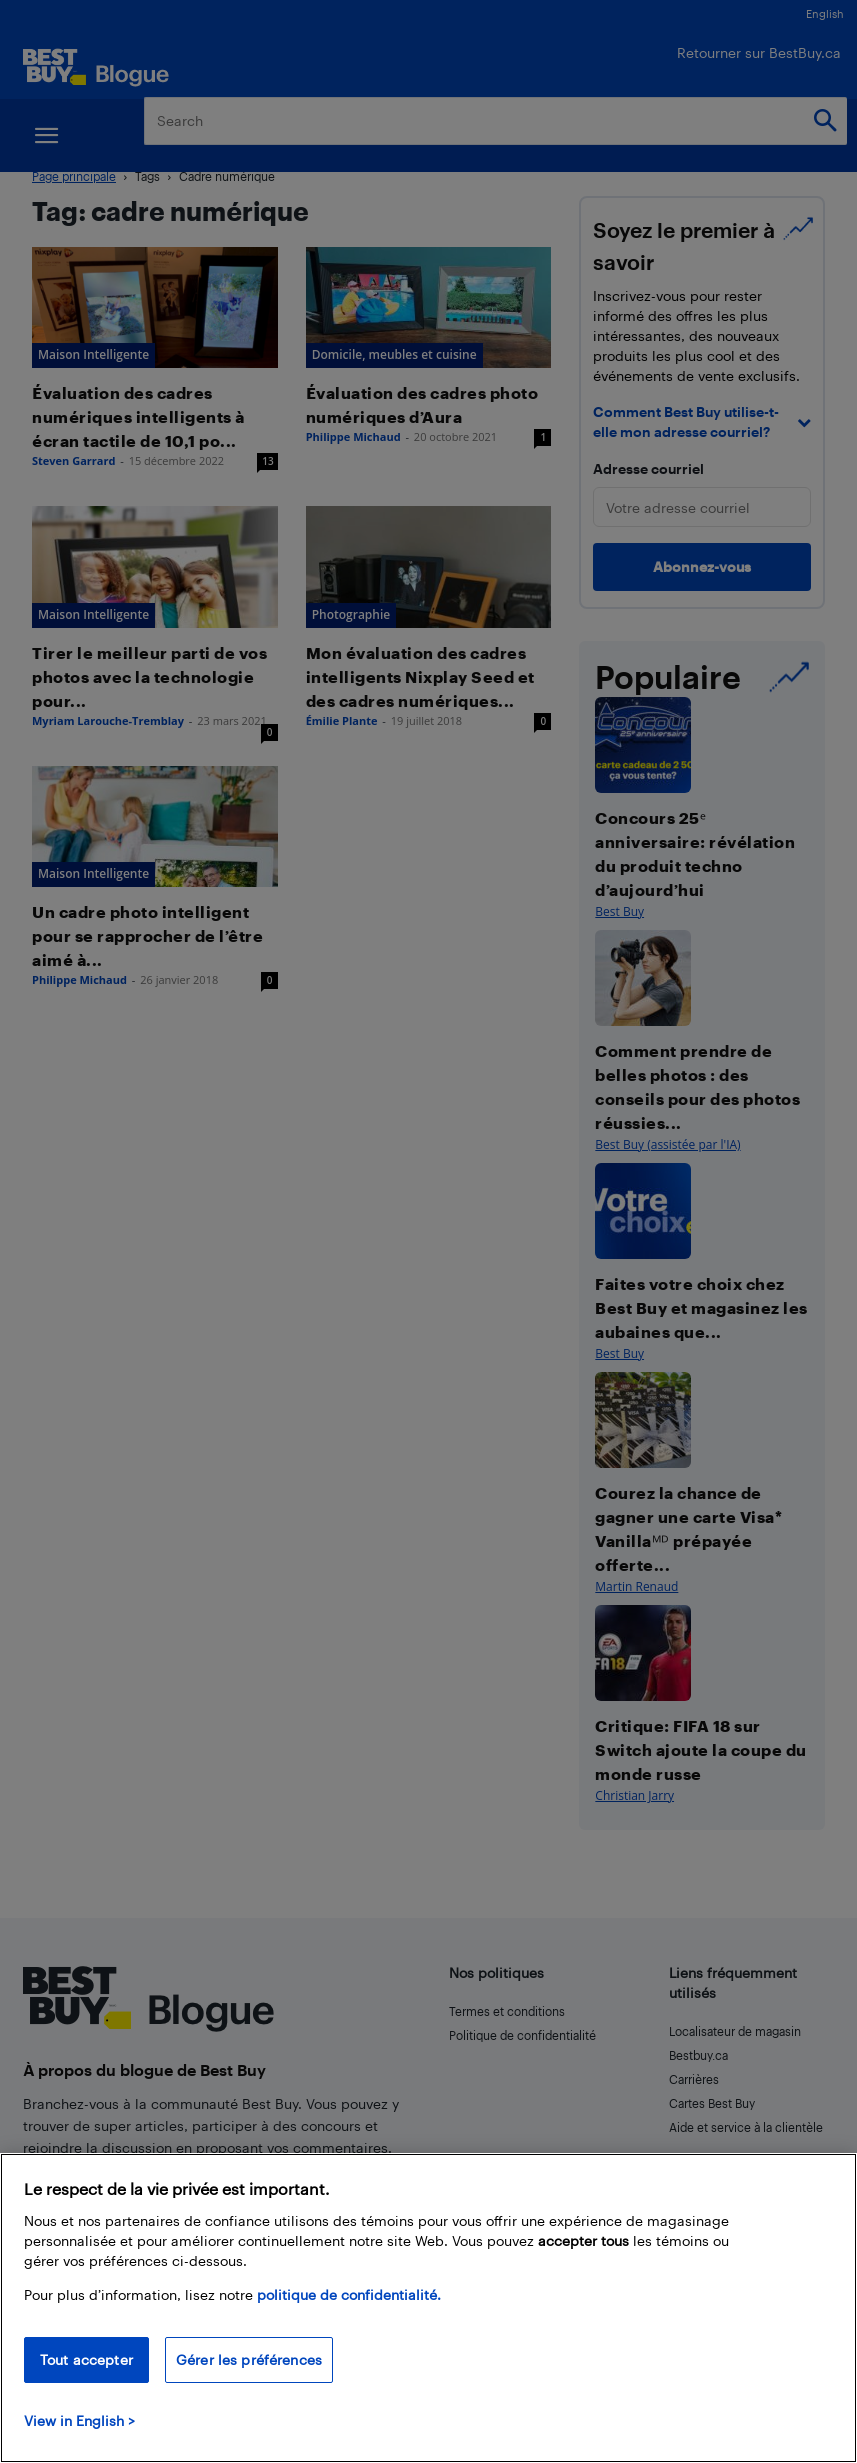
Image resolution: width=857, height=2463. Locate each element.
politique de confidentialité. (349, 2294)
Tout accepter (86, 2359)
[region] (428, 2308)
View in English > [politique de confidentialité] (79, 2420)
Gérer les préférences (249, 2359)
